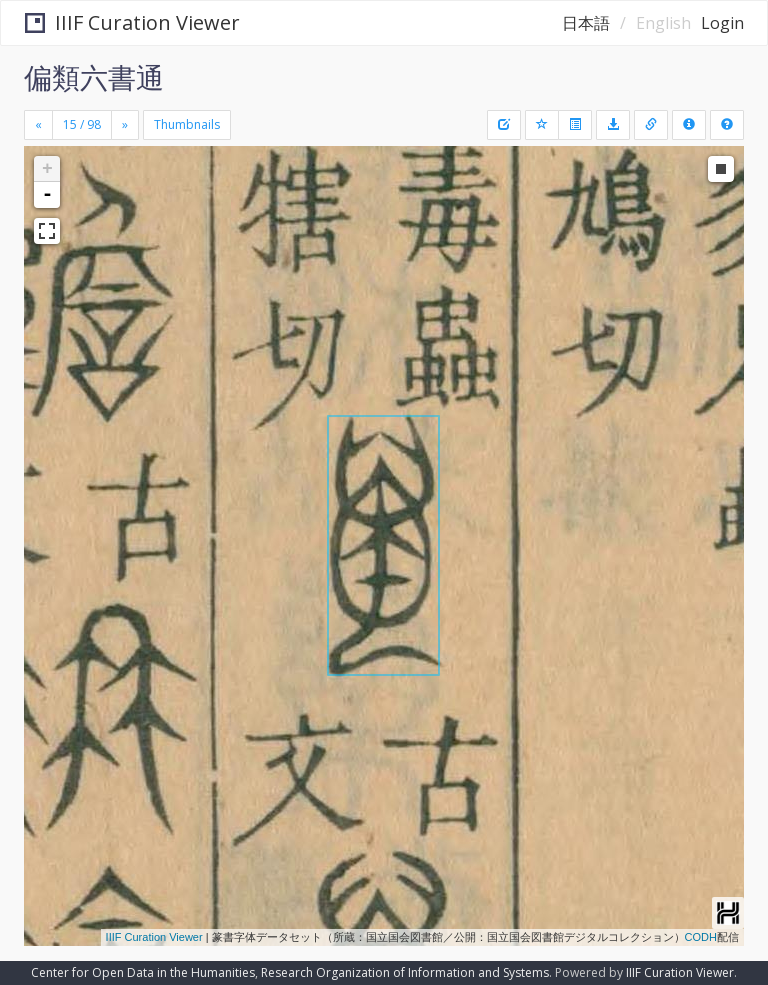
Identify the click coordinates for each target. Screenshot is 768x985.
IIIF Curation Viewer (132, 22)
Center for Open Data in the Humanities (143, 972)
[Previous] (38, 125)
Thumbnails (187, 124)
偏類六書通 (94, 77)
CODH (701, 937)
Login (722, 23)
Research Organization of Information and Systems (405, 972)
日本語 (586, 23)
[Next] (125, 125)
